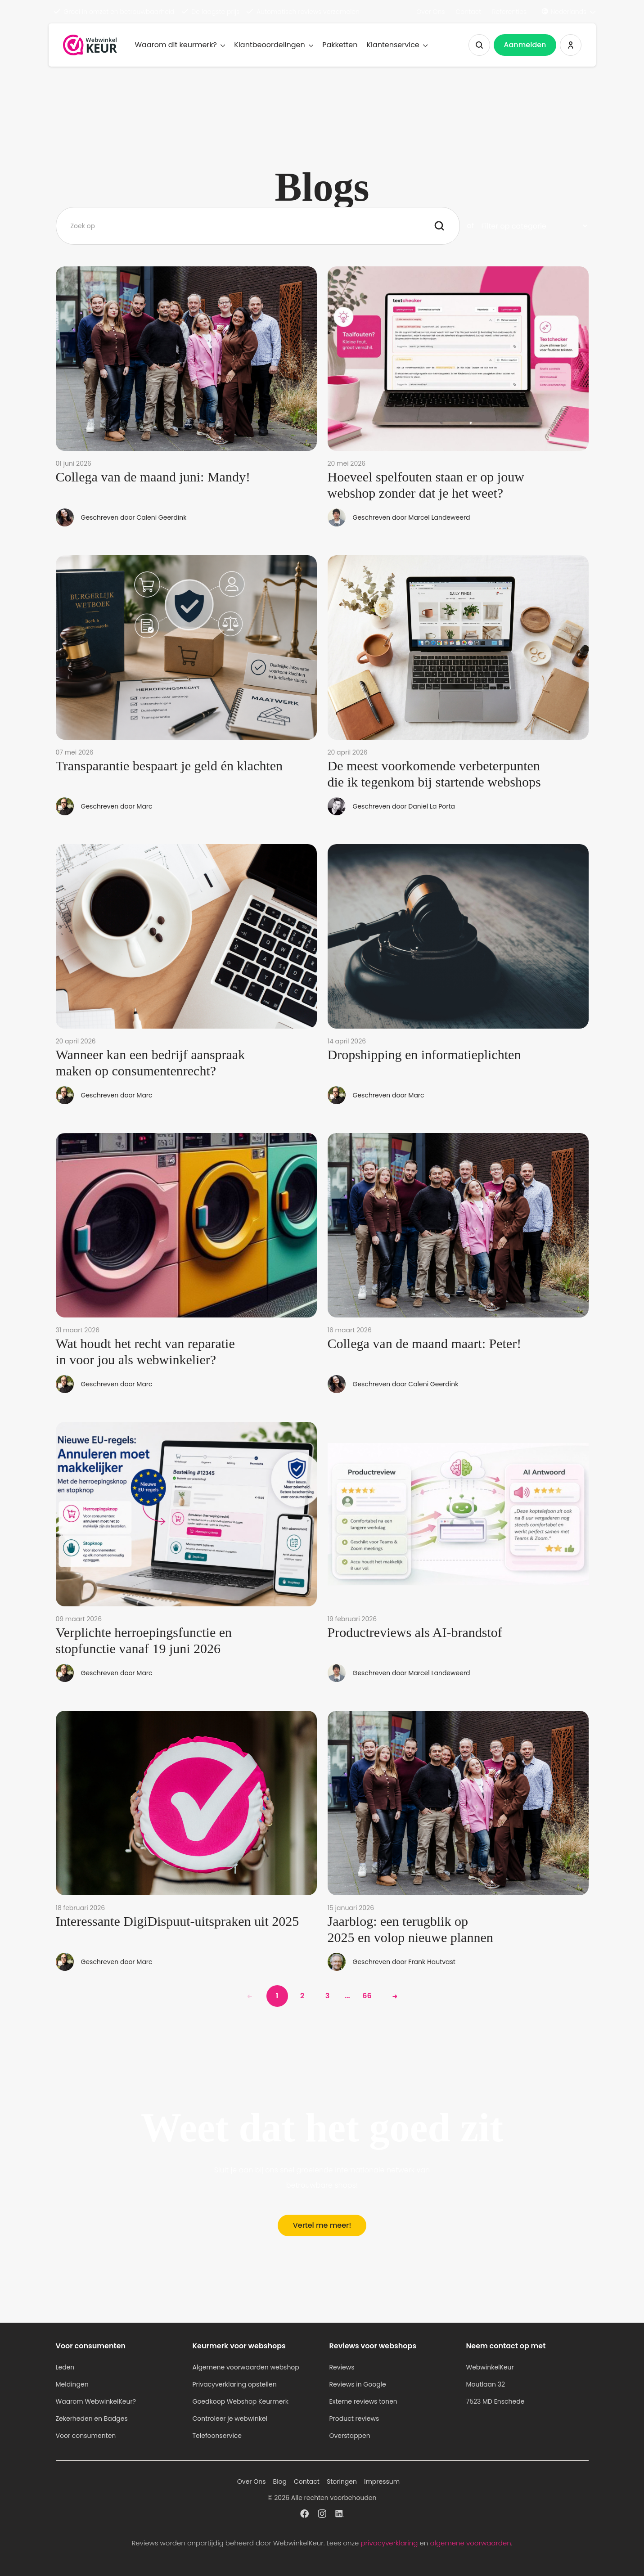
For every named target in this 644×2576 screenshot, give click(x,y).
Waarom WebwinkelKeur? (96, 2401)
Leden (65, 2367)
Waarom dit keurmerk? (180, 45)
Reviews (342, 2367)
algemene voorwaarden (470, 2543)
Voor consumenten (86, 2435)
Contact (469, 11)
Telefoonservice (217, 2435)
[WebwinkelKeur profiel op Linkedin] (339, 2514)
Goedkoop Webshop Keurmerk (240, 2401)
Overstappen (349, 2435)
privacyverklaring (389, 2543)
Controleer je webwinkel (230, 2418)
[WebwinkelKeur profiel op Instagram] (322, 2514)
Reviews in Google (357, 2384)
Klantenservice (397, 45)
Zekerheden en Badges (92, 2418)
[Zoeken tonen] (479, 45)
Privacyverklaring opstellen (235, 2384)
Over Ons (430, 11)
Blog (280, 2481)
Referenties (509, 11)
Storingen (342, 2481)
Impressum (382, 2481)
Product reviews (354, 2418)
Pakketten (339, 45)
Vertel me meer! (322, 2225)
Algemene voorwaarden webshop (246, 2367)
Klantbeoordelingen (273, 45)
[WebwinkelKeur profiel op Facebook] (304, 2514)
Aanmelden (525, 45)
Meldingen (72, 2384)
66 (366, 1996)
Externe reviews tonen (363, 2401)
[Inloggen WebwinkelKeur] (570, 45)
